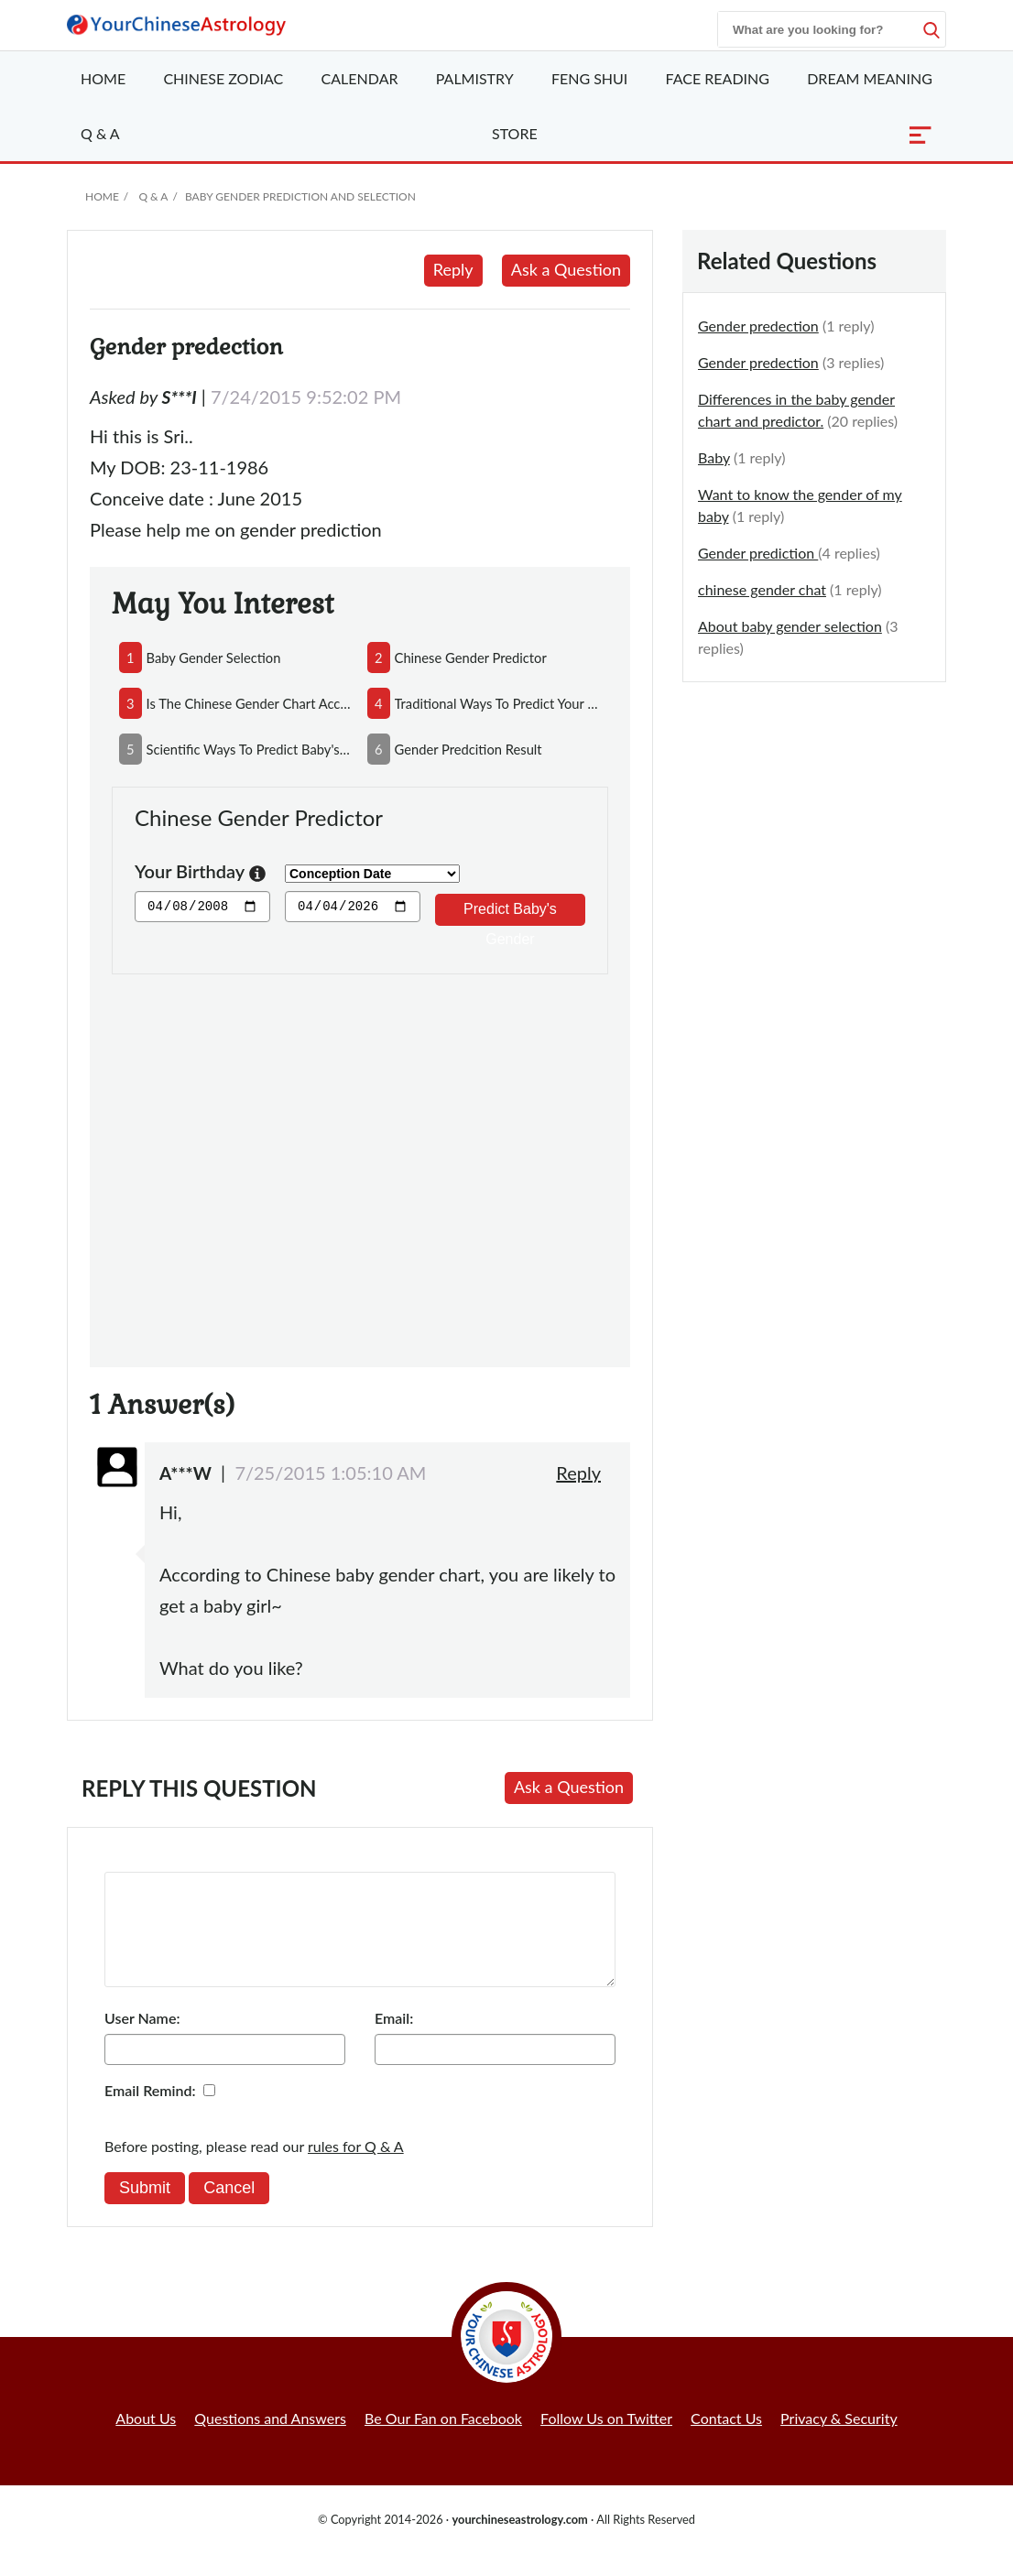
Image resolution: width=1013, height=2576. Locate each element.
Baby (714, 457)
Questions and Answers (270, 2440)
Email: (394, 2040)
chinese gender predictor (471, 657)
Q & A (100, 133)
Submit (144, 2210)
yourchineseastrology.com (519, 2541)
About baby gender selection (790, 626)
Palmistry (475, 78)
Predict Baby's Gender (510, 913)
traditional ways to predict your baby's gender (498, 703)
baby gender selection (214, 657)
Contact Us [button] (726, 2440)
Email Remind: (150, 2112)
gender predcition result (468, 749)
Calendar (359, 78)
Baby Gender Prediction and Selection (300, 196)
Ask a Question (566, 269)
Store (515, 133)
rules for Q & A (356, 2168)
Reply (453, 269)
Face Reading (717, 78)
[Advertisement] (360, 1159)
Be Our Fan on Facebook (443, 2440)
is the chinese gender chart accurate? (250, 703)
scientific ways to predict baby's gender (250, 749)
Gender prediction (758, 552)
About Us (145, 2440)
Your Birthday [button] (200, 873)
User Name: (142, 2040)
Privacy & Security (839, 2440)
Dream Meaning (869, 78)
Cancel (229, 2210)
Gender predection (758, 325)
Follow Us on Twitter (606, 2440)
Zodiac (223, 78)
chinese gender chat (762, 589)
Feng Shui (589, 78)
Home (103, 78)
